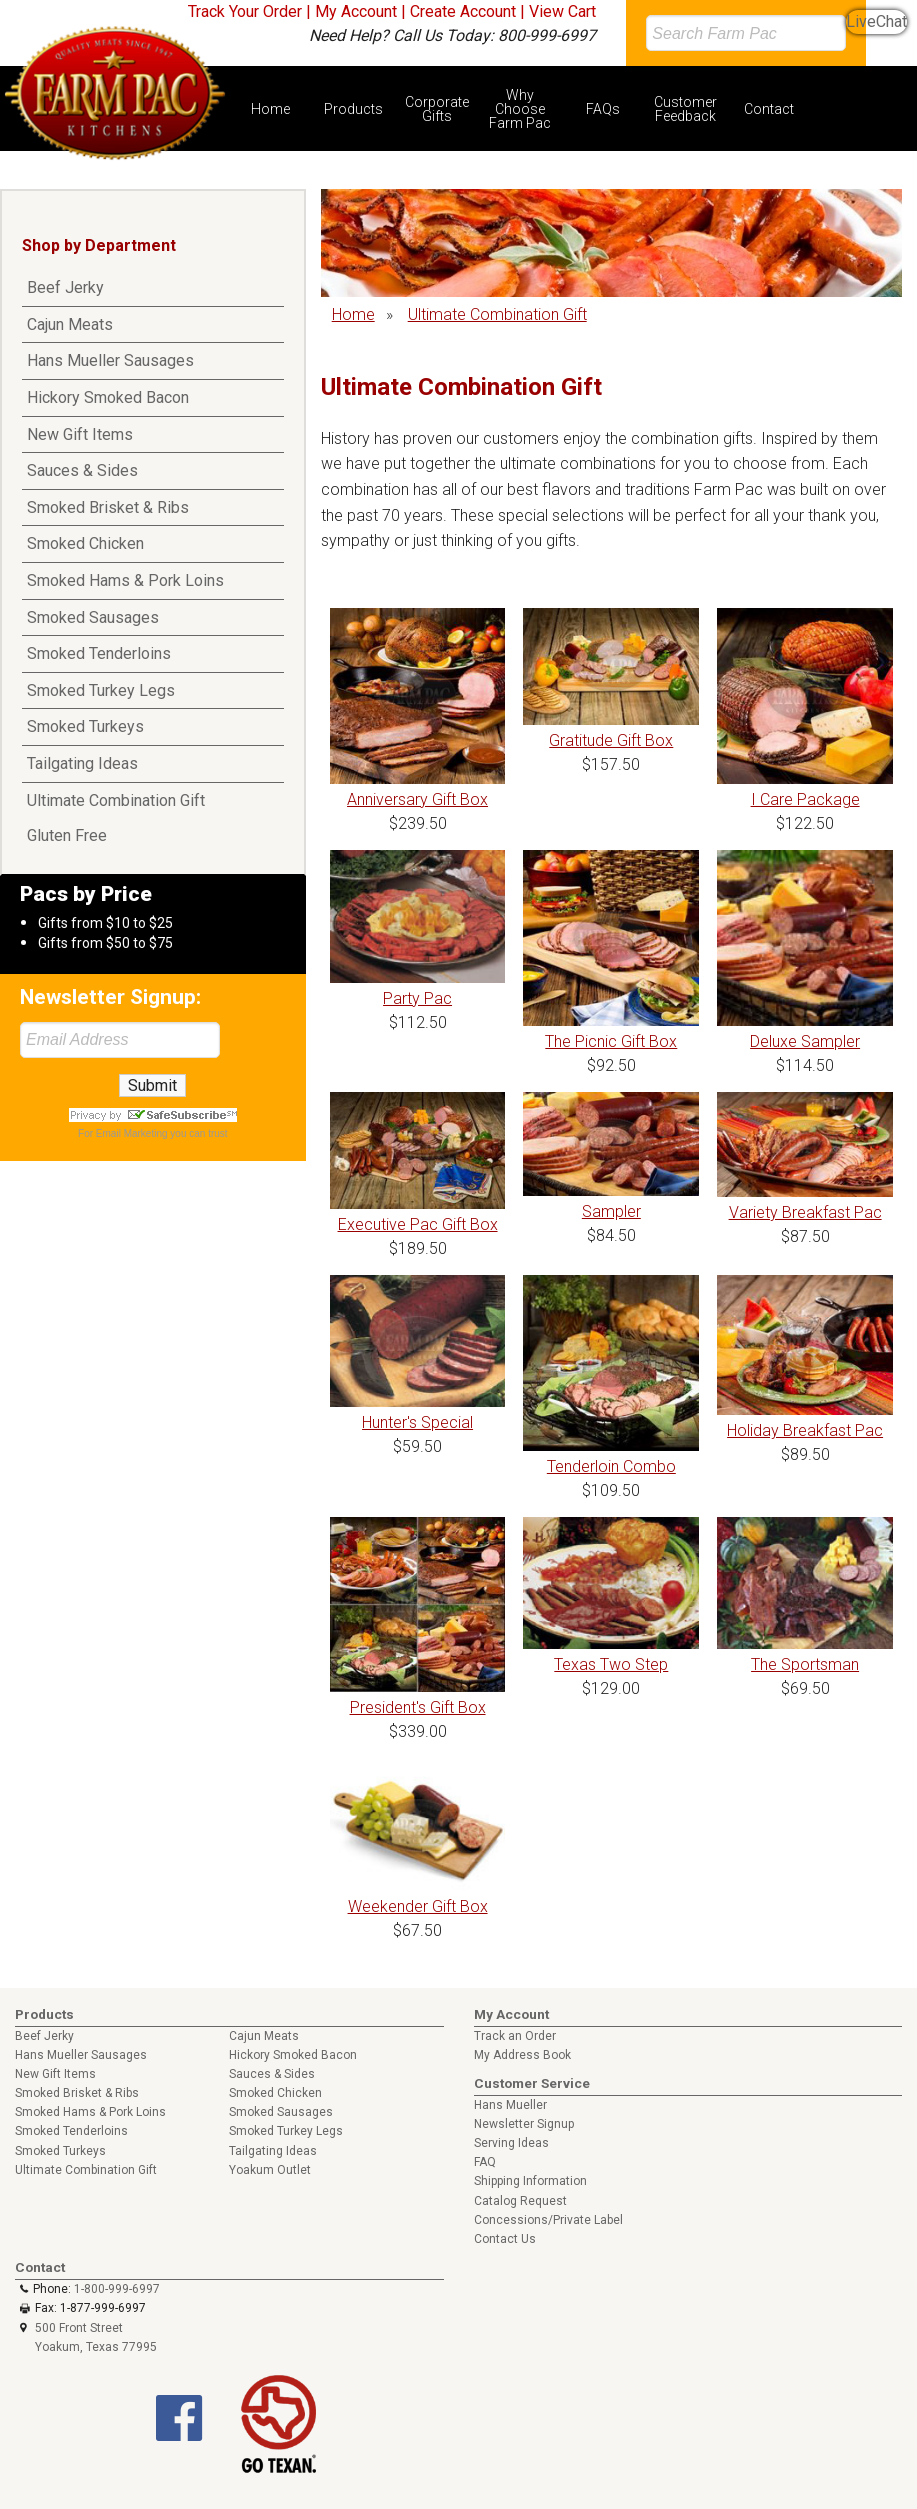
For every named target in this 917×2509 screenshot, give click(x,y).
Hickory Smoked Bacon (108, 397)
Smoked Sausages (93, 617)
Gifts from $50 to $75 (105, 943)
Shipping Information (530, 2181)
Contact (769, 109)
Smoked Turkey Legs (101, 690)
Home (270, 109)
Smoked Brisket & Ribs (108, 507)
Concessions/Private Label (548, 2220)
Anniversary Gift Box (417, 799)
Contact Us (505, 2239)
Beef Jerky (65, 287)
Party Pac (417, 998)
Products (353, 109)
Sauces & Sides (82, 470)
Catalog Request (520, 2201)
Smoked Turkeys (85, 726)
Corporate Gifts (437, 109)
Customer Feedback (685, 109)
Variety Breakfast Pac (805, 1212)
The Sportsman (805, 1664)
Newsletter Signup (524, 2124)
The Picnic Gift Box (611, 1041)
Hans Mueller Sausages (110, 360)
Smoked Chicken (85, 543)
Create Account (463, 11)
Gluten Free (67, 835)
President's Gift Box (418, 1707)
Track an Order (515, 2036)
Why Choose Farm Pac (520, 109)
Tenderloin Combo (611, 1466)
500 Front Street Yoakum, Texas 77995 (96, 2337)
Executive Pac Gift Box (418, 1224)
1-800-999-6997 (117, 2289)
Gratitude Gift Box (611, 740)
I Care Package (805, 799)
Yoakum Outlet (270, 2170)
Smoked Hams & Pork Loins (125, 580)
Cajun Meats (70, 324)
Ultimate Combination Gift (116, 800)
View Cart (562, 11)
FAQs (603, 109)
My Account (356, 11)
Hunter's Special (417, 1422)
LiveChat (876, 21)
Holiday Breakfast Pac (805, 1430)
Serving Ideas (511, 2143)
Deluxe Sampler (805, 1041)
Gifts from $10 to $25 (105, 923)
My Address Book (522, 2055)
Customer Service (532, 2083)
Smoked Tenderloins (99, 653)
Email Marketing (132, 1133)
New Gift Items (80, 434)
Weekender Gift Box (418, 1906)
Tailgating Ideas (82, 763)
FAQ (485, 2162)
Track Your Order (245, 11)
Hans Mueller (510, 2105)
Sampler (611, 1211)
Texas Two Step (611, 1664)
